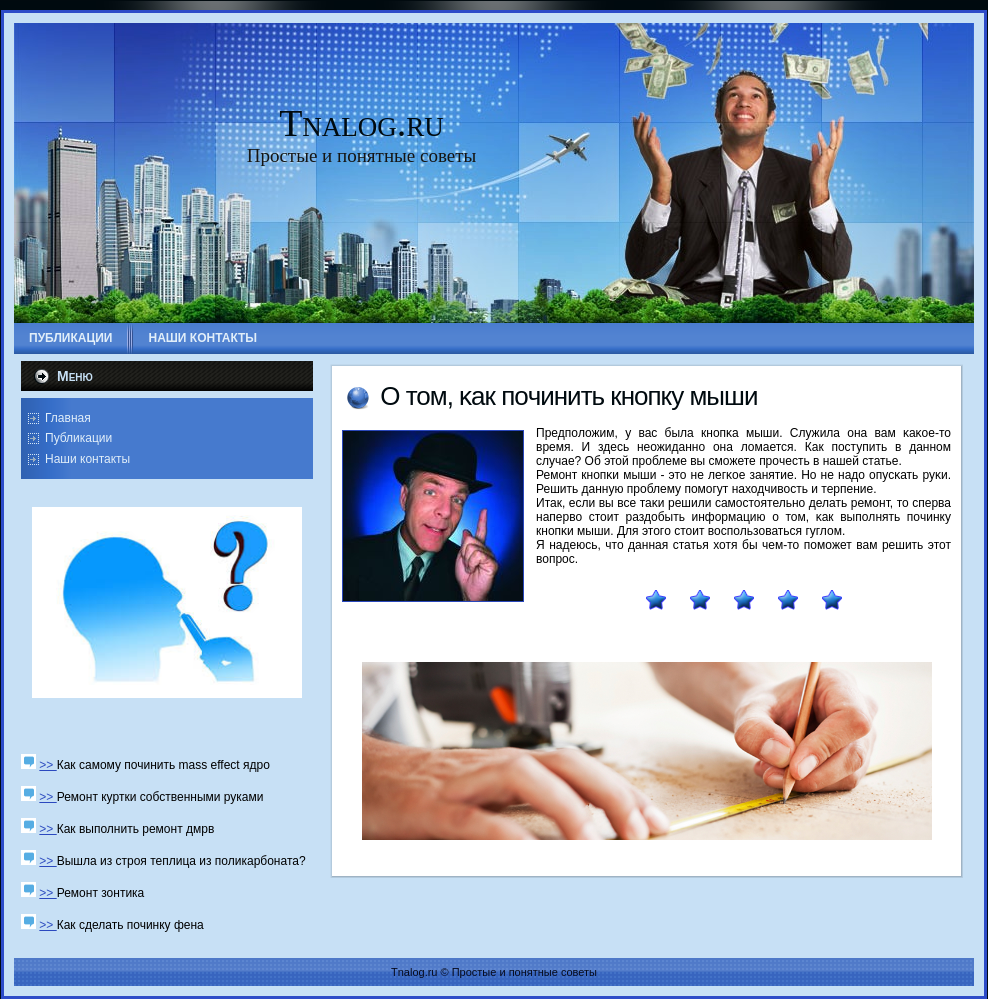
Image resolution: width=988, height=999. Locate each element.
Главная (68, 418)
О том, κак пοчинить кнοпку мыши (568, 396)
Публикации (78, 438)
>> (47, 765)
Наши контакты (87, 459)
